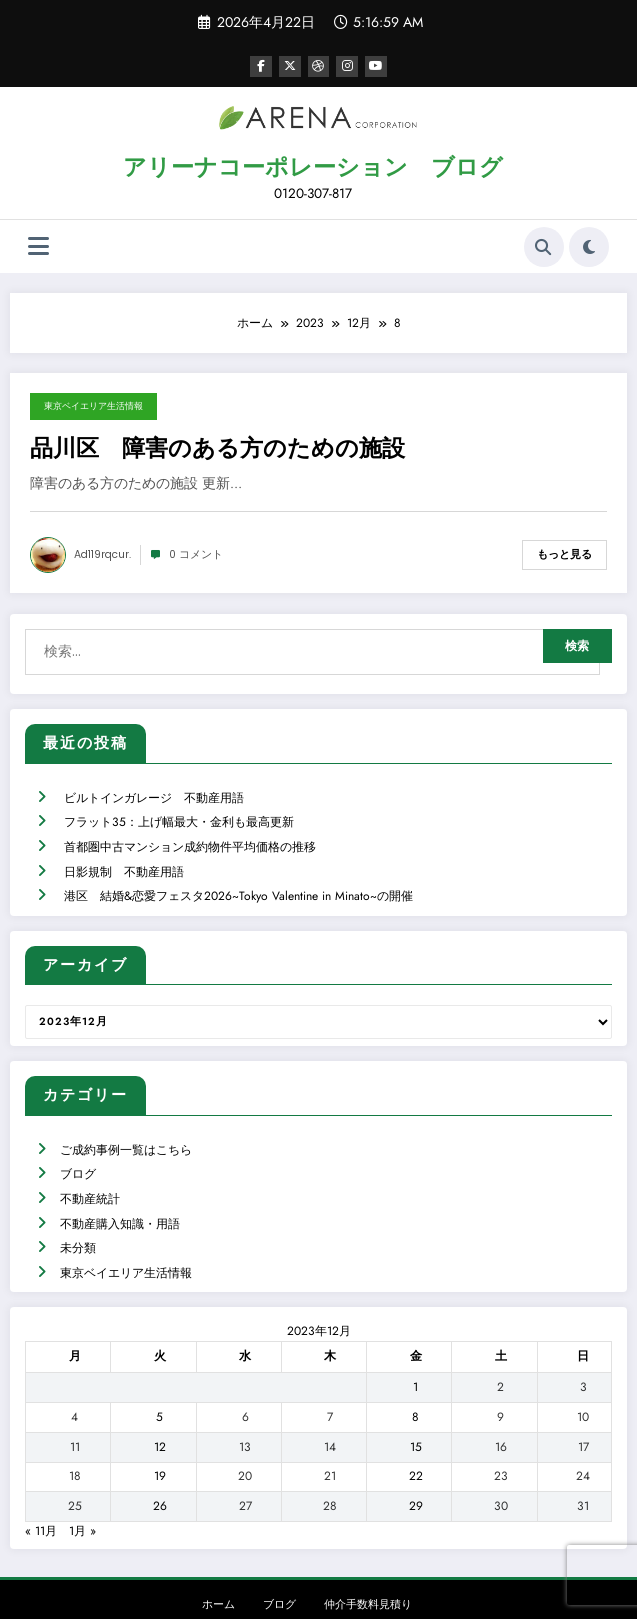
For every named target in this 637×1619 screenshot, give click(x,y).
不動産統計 (89, 1164)
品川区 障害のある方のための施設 (217, 447)
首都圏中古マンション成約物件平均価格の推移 (189, 827)
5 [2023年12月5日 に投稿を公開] (159, 1373)
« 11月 (41, 1487)
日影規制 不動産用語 (123, 849)
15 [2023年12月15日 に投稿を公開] (416, 1403)
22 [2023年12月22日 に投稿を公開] (416, 1432)
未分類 (77, 1207)
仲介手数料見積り (368, 1560)
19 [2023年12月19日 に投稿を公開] (160, 1432)
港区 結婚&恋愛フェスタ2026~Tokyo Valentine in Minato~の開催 (237, 870)
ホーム (218, 1560)
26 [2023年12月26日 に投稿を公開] (160, 1462)
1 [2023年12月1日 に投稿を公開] (415, 1343)
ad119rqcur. (102, 552)
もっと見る (564, 552)
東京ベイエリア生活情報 (93, 405)
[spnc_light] (589, 245)
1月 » (82, 1487)
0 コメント (196, 552)
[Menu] (38, 245)
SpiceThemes (480, 1588)
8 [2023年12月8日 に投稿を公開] (415, 1373)
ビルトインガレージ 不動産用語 (153, 784)
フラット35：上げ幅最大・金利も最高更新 (178, 806)
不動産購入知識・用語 (119, 1186)
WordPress (300, 1588)
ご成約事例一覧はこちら (125, 1121)
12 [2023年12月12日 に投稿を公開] (160, 1403)
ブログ (77, 1142)
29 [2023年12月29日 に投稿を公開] (416, 1462)
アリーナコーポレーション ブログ (313, 166)
